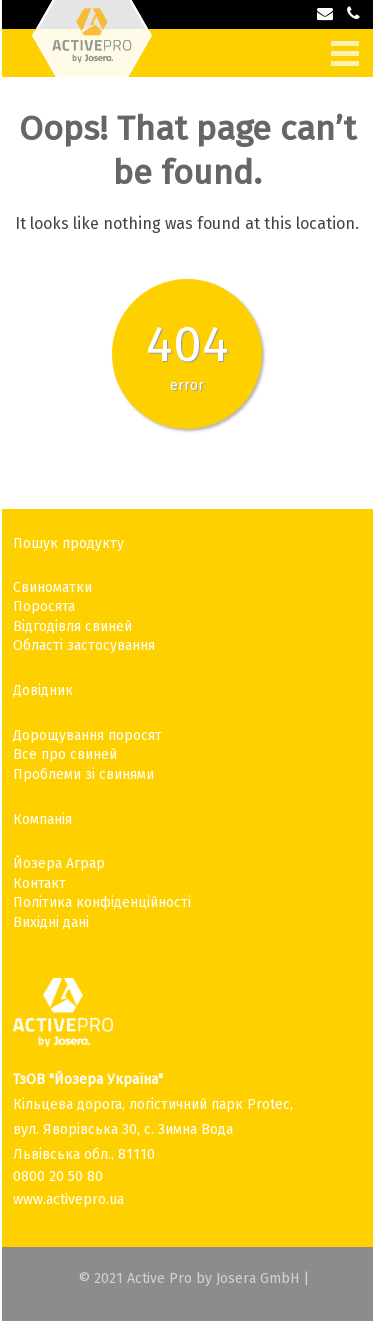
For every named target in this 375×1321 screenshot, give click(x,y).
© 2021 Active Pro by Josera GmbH (188, 1278)
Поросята (44, 606)
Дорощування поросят (87, 735)
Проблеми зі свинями (83, 774)
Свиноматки (52, 587)
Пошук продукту (68, 543)
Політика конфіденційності (102, 902)
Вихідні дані (51, 922)
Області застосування (84, 645)
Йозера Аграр (59, 863)
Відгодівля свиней (72, 626)
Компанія (42, 819)
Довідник (43, 690)
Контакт (39, 883)
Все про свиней (65, 754)
